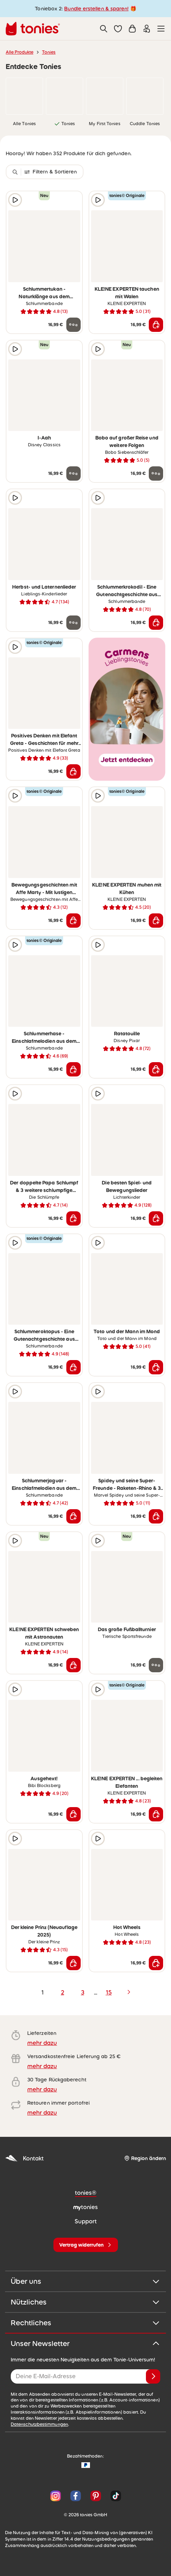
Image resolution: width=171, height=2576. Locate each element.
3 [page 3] (82, 1992)
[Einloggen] (146, 28)
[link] (24, 96)
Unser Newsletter (85, 2343)
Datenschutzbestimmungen (39, 2424)
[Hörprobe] (15, 200)
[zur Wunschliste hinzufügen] (73, 200)
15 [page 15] (109, 1992)
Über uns (85, 2281)
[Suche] (103, 28)
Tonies (49, 52)
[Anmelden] (153, 2376)
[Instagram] (55, 2495)
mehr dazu (42, 2043)
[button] (118, 28)
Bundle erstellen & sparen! (96, 8)
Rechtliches (85, 2323)
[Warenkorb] (132, 28)
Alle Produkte (19, 52)
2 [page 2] (62, 1992)
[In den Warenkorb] (156, 325)
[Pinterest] (95, 2495)
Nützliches (85, 2302)
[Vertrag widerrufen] (85, 2245)
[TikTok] (114, 2495)
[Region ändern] (145, 2158)
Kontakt (24, 2158)
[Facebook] (75, 2495)
